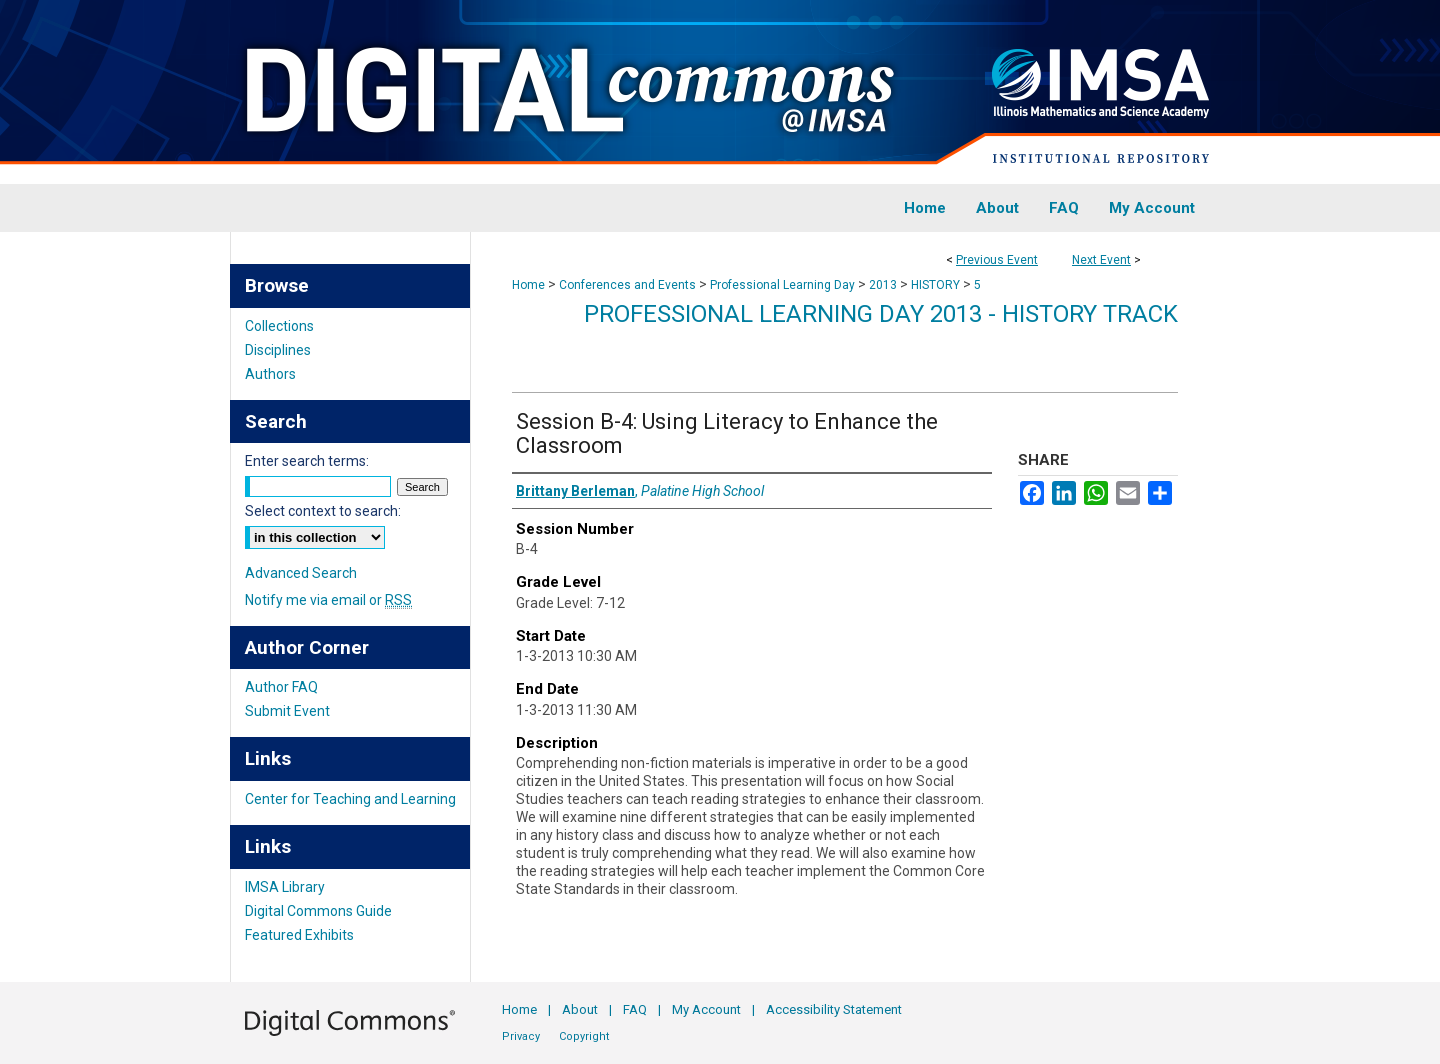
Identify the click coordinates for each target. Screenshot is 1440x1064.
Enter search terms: (307, 461)
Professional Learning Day (784, 285)
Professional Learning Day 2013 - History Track (881, 314)
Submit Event (287, 711)
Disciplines (278, 350)
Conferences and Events (629, 285)
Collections (279, 326)
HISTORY (937, 285)
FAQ (635, 1009)
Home (528, 285)
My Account (706, 1009)
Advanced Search (301, 573)
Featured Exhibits (299, 935)
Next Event (1101, 260)
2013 (884, 285)
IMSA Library (285, 887)
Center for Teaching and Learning (350, 799)
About (580, 1009)
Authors (270, 374)
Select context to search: (323, 511)
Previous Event (997, 260)
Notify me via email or (328, 600)
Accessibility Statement (834, 1009)
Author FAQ (281, 687)
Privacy (521, 1036)
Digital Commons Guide (318, 911)
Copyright (584, 1036)
